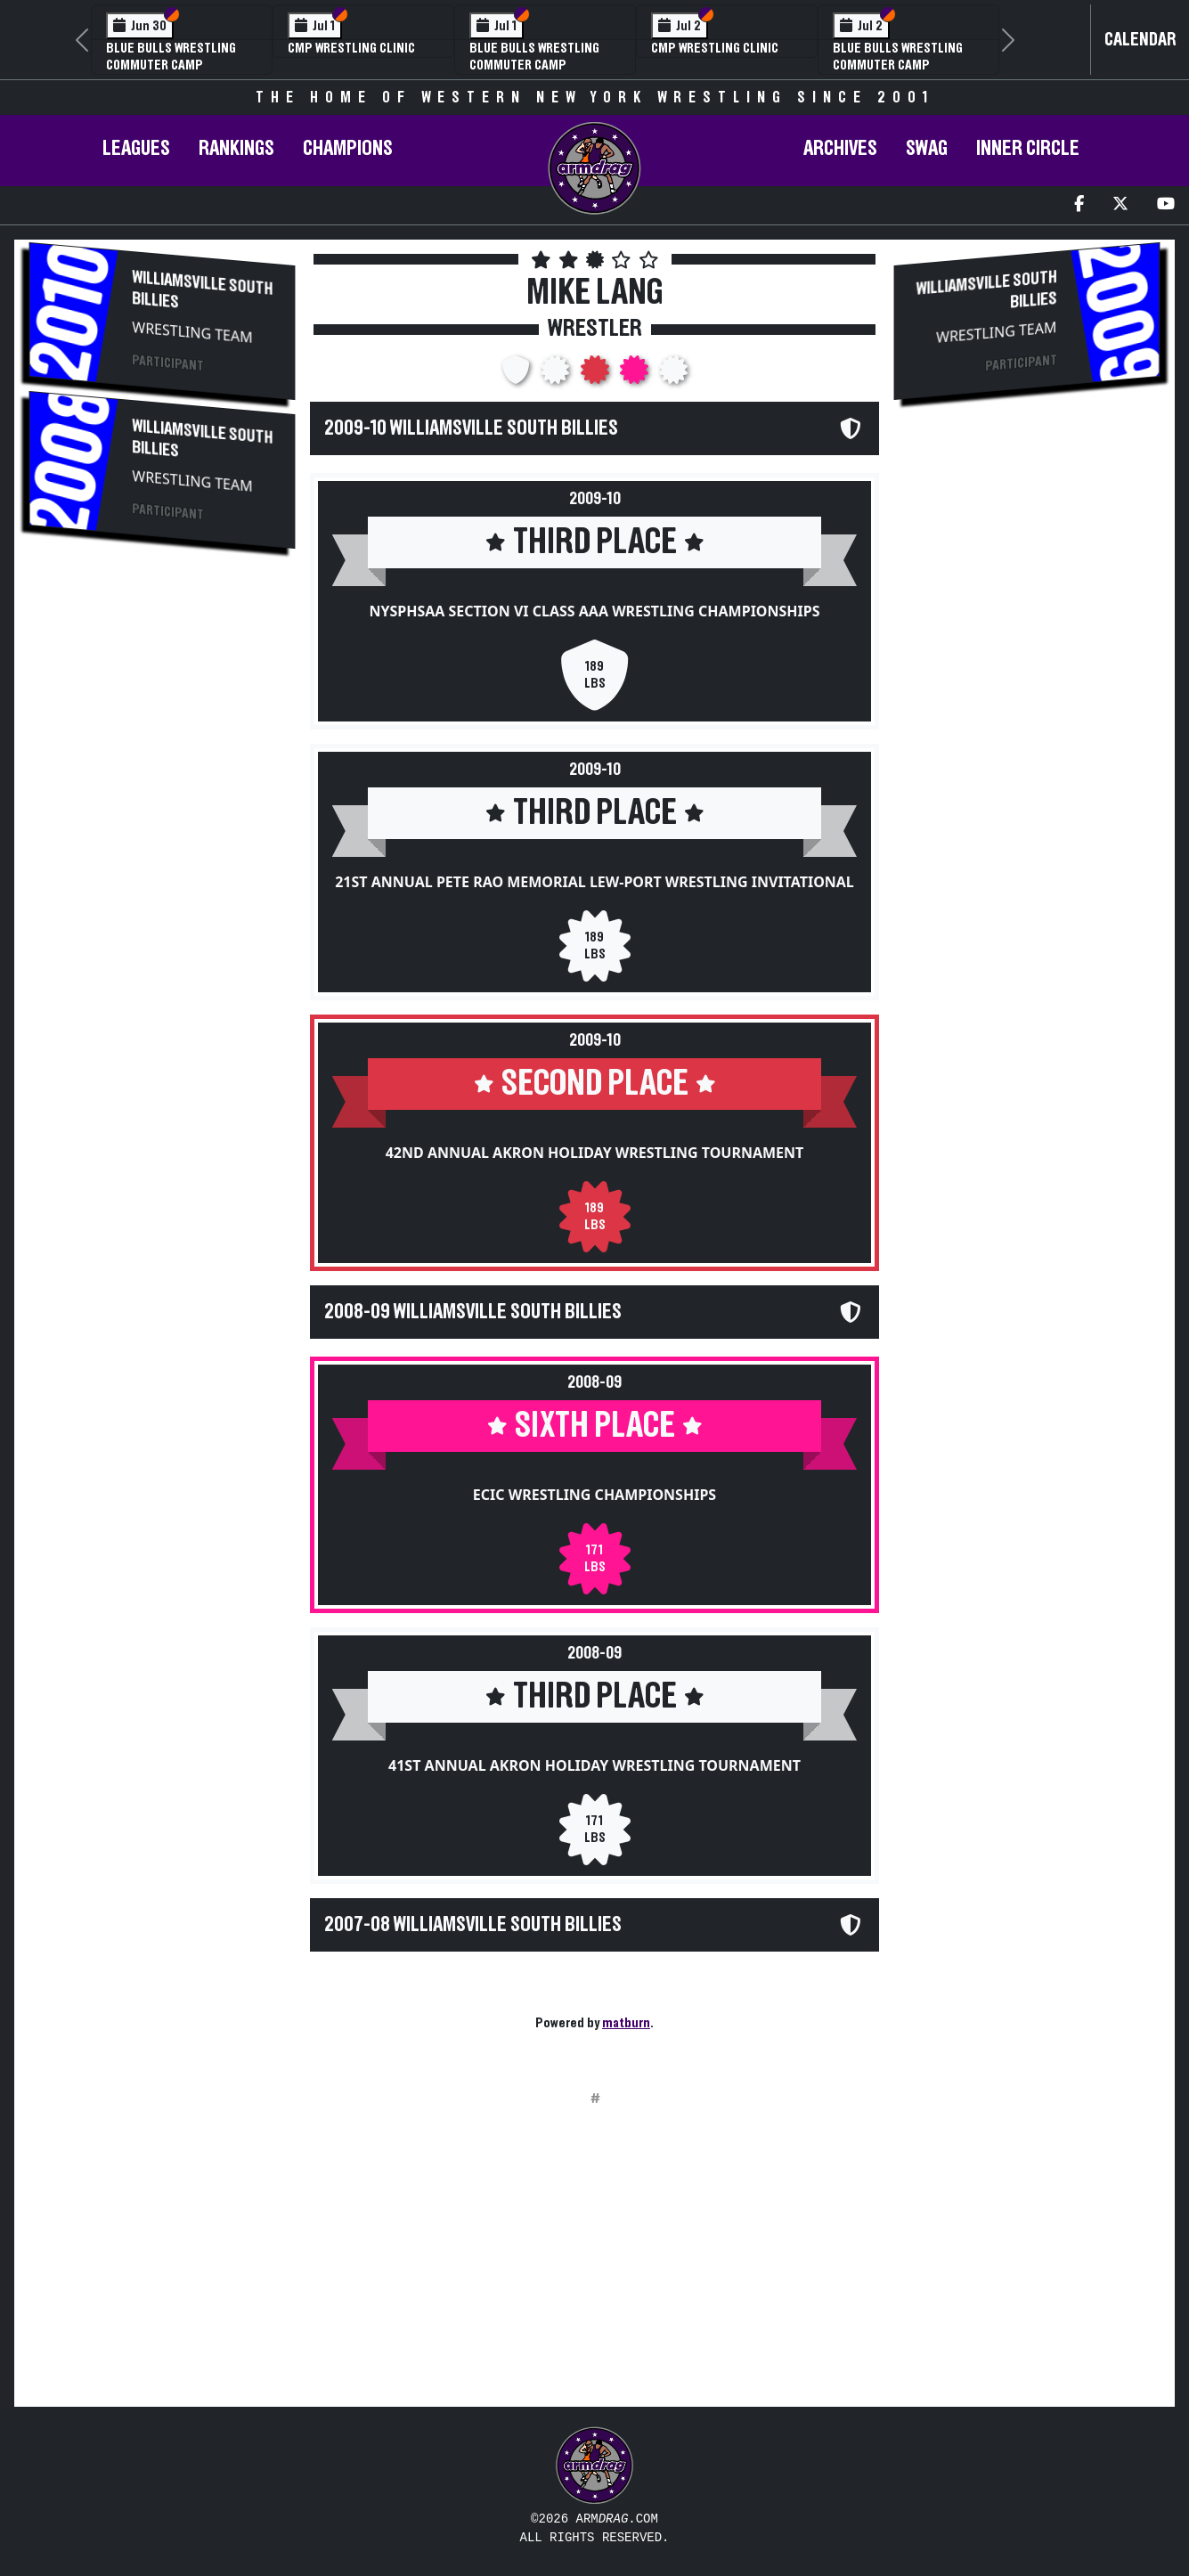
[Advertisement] (162, 861)
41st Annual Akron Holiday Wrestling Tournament (594, 1765)
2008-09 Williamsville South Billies (473, 1312)
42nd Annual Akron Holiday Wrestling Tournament (595, 1152)
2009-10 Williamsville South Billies (471, 428)
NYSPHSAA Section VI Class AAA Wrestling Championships (594, 611)
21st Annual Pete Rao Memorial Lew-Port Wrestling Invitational (594, 882)
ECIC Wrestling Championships (594, 1494)
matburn (626, 2023)
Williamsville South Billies (202, 290)
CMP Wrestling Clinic (351, 48)
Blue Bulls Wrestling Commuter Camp (171, 56)
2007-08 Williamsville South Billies (473, 1925)
